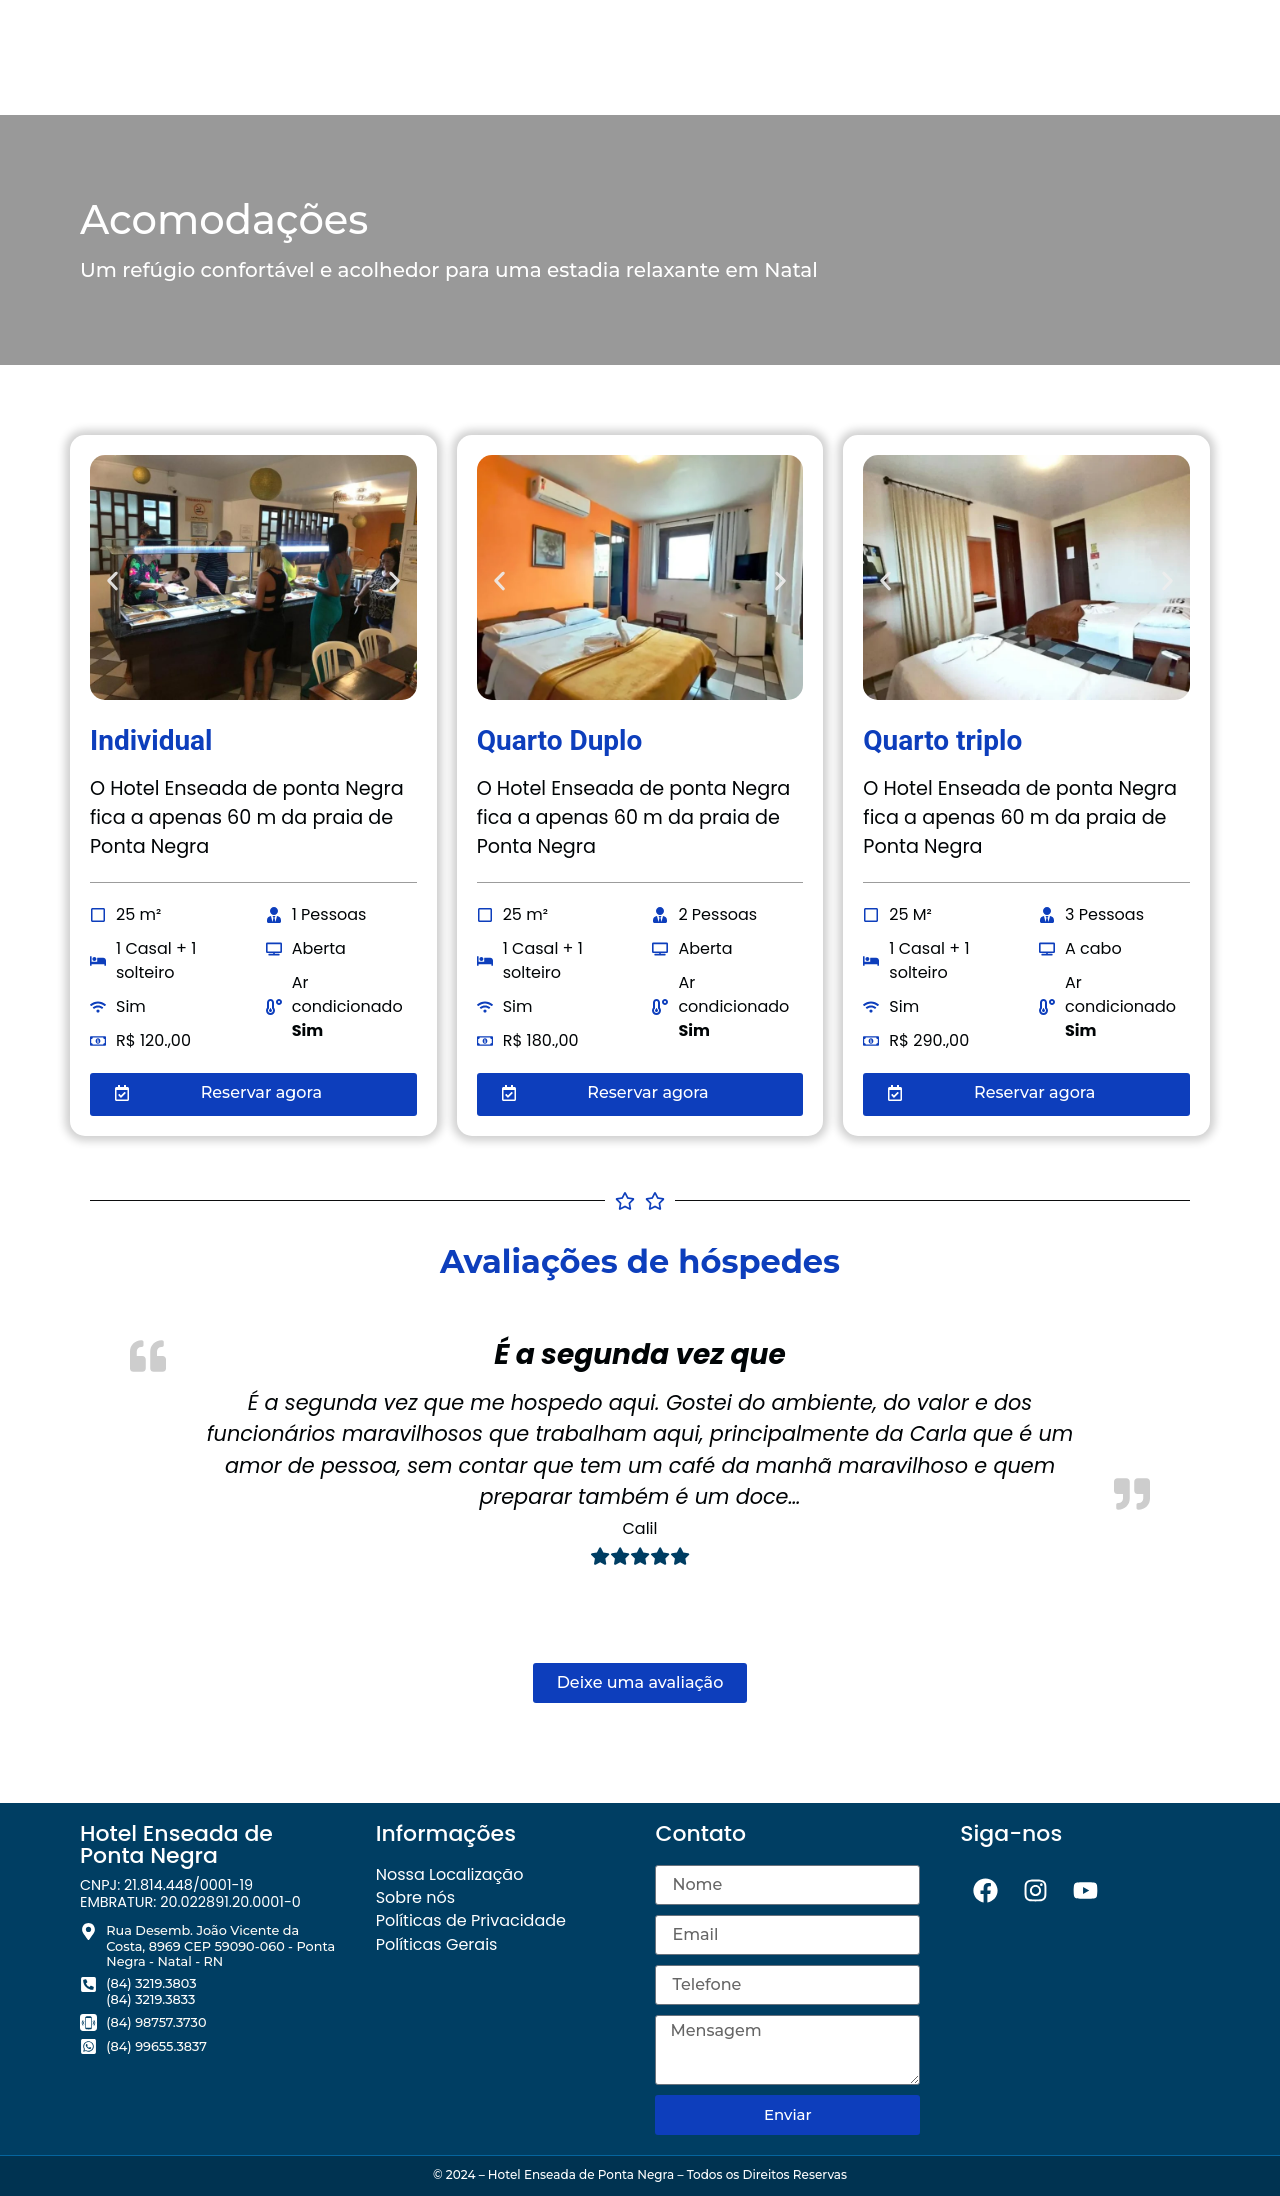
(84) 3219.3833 (150, 1999)
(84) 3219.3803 (151, 1983)
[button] (112, 581)
